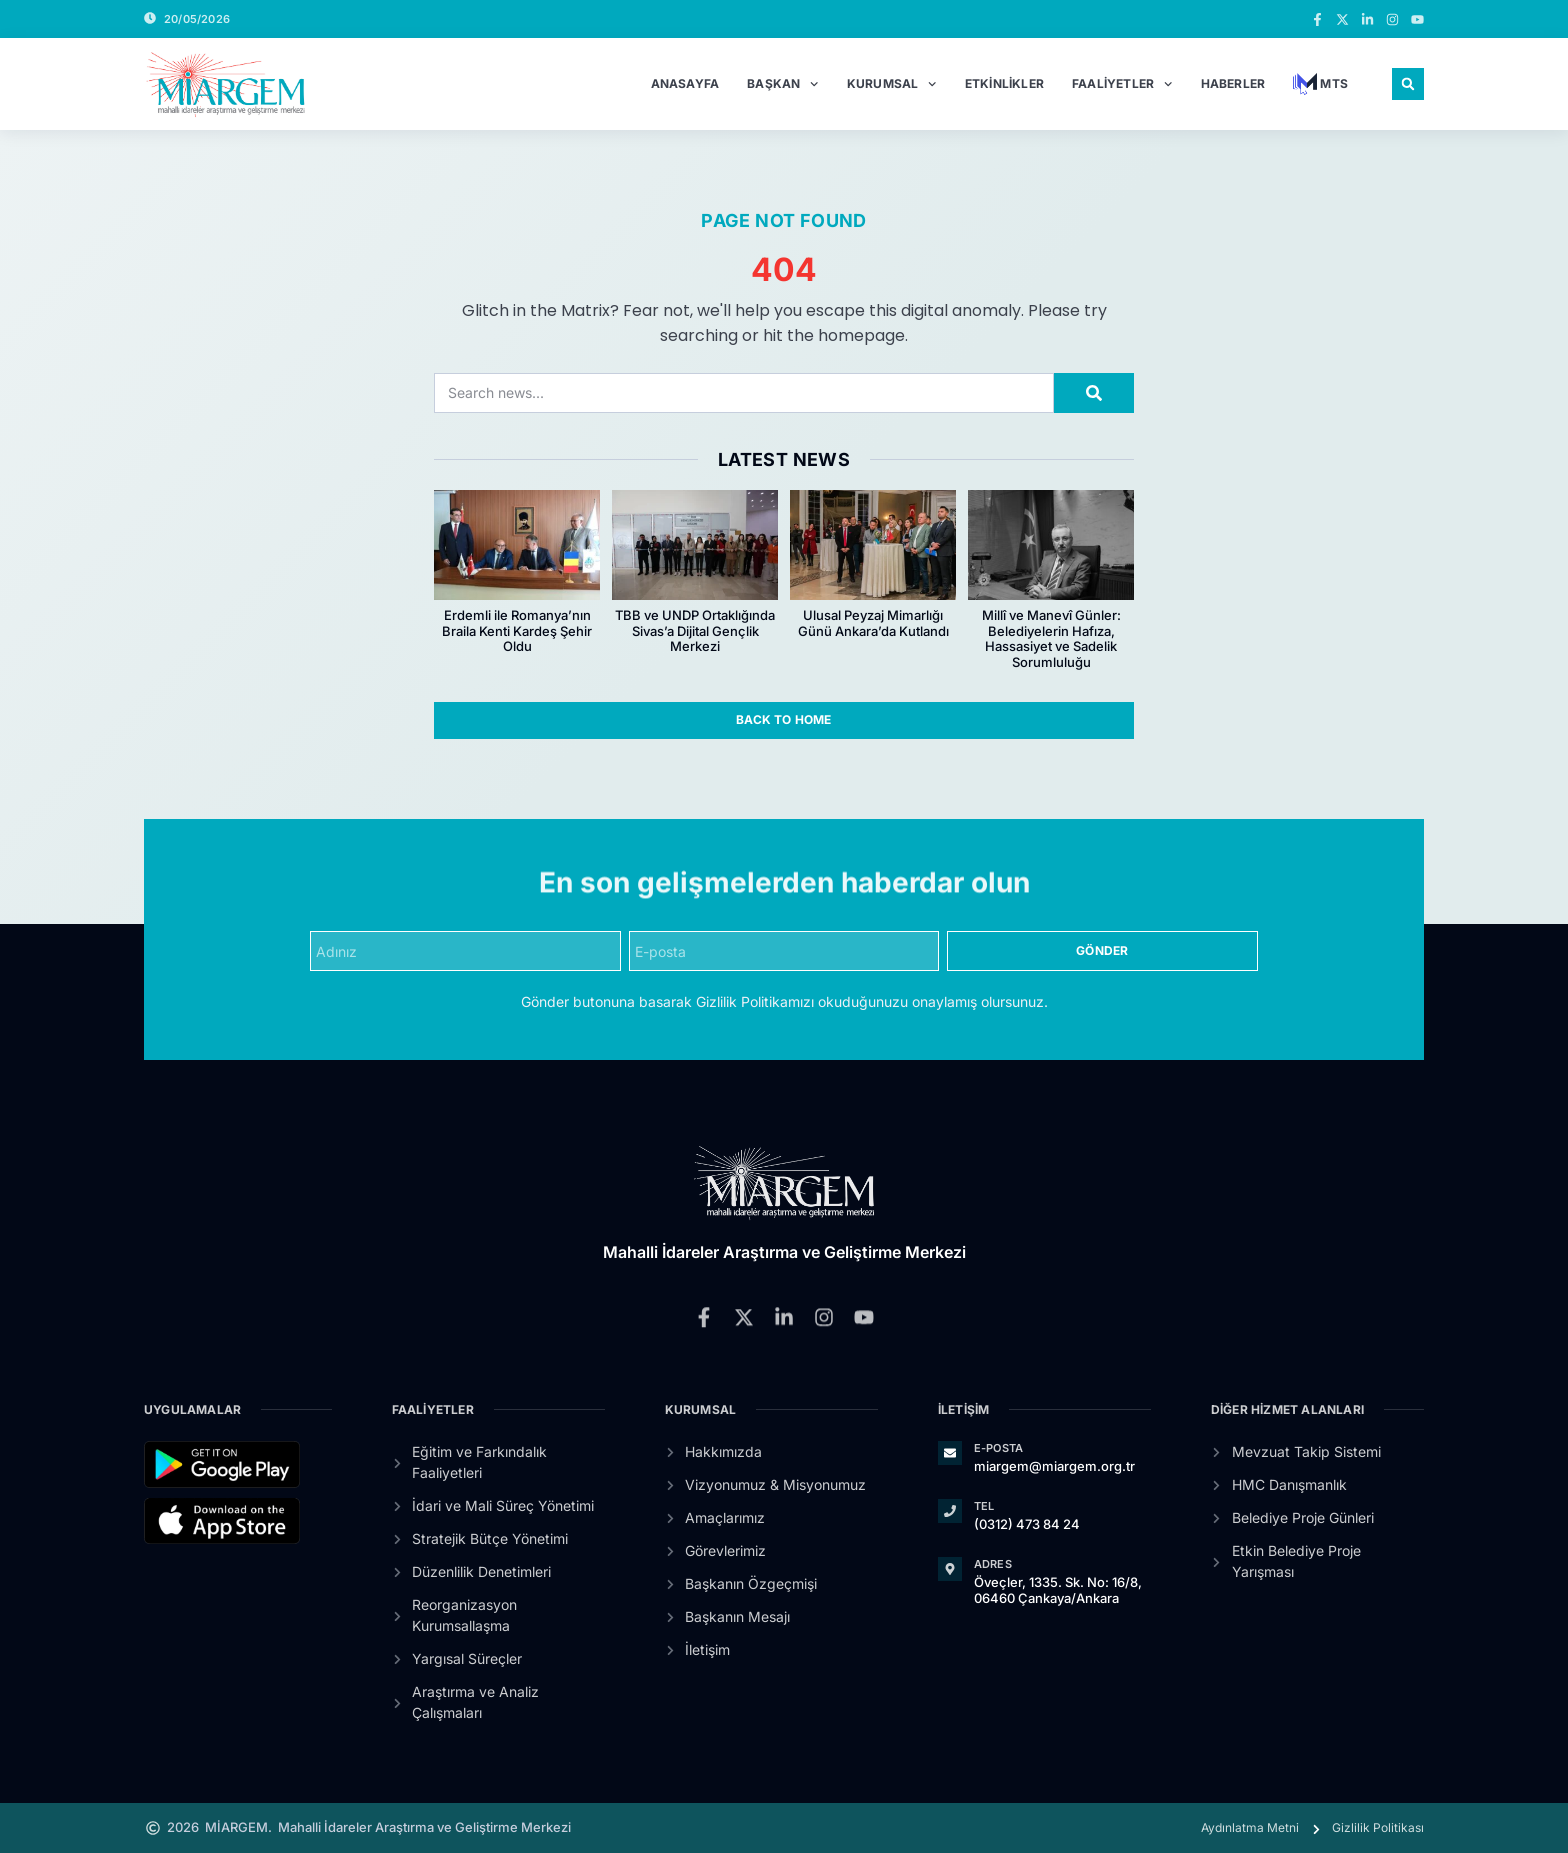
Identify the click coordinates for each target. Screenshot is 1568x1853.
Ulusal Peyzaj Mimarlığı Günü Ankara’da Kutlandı (873, 623)
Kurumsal (892, 84)
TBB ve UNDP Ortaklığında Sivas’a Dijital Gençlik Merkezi (695, 630)
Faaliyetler (1122, 84)
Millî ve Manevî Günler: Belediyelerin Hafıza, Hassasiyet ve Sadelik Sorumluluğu (1051, 638)
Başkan (783, 84)
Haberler (1233, 83)
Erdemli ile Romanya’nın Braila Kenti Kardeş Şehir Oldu (517, 630)
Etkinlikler (1004, 83)
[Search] (1094, 393)
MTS (1320, 84)
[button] (1408, 84)
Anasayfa (685, 83)
